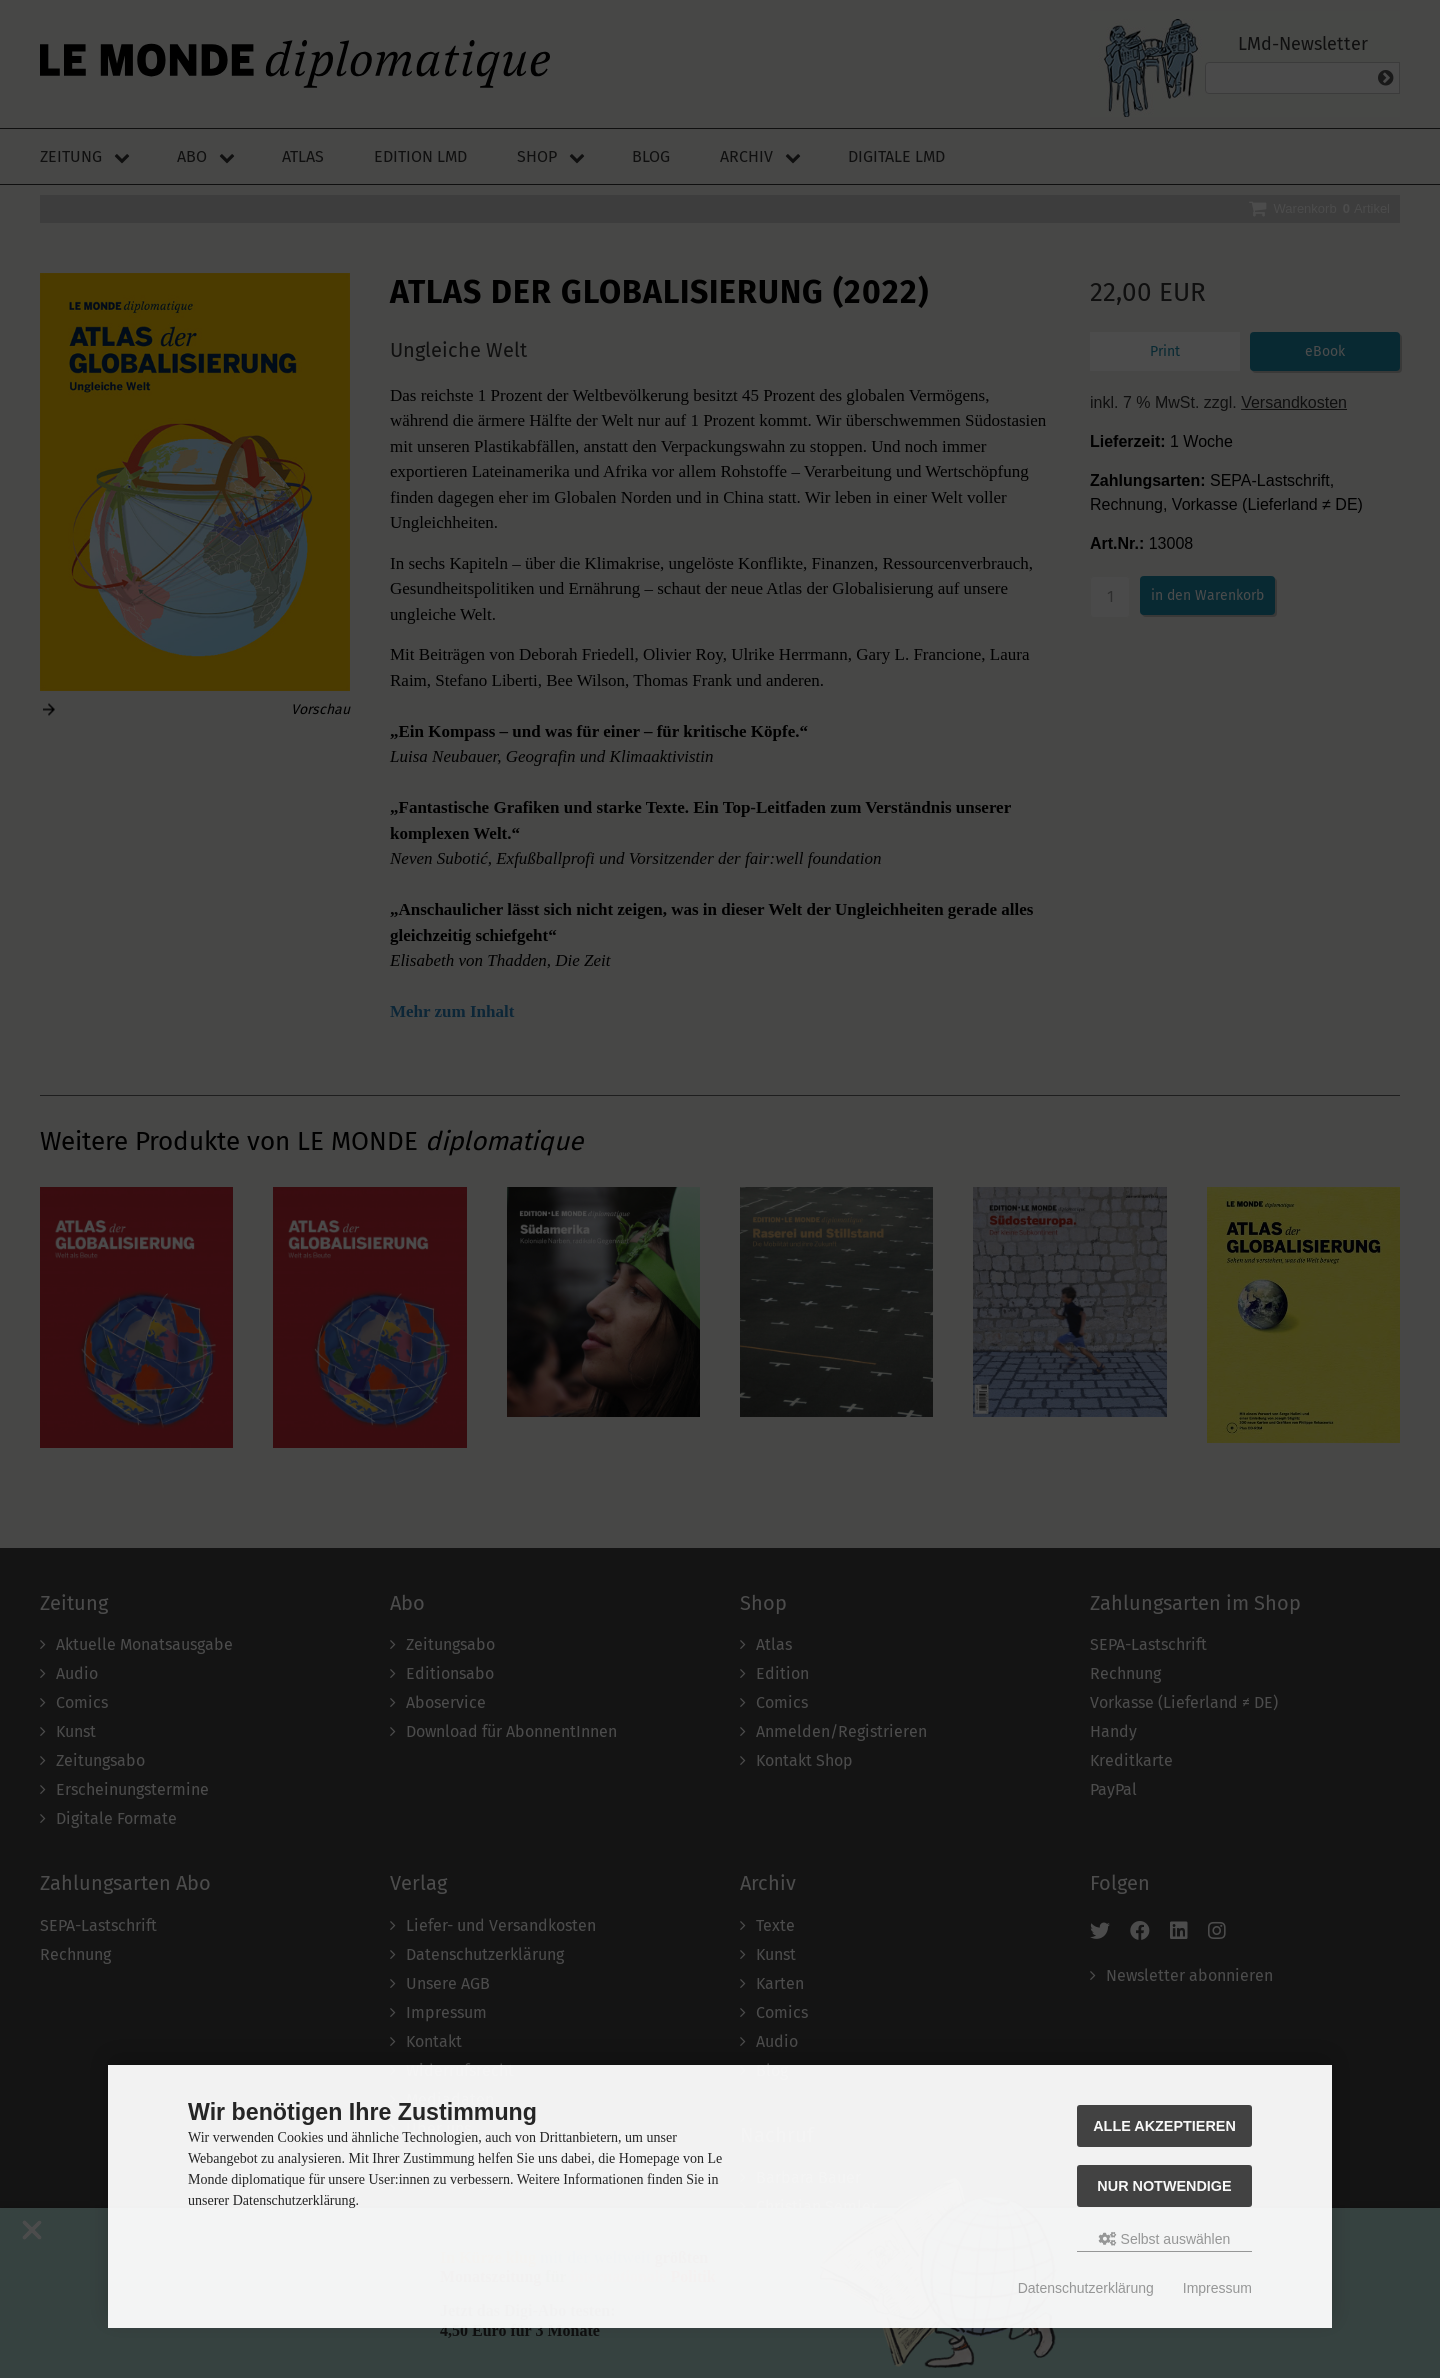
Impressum (1217, 2288)
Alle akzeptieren (1164, 2126)
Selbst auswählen (1165, 2239)
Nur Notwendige (1164, 2186)
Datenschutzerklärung (1086, 2288)
